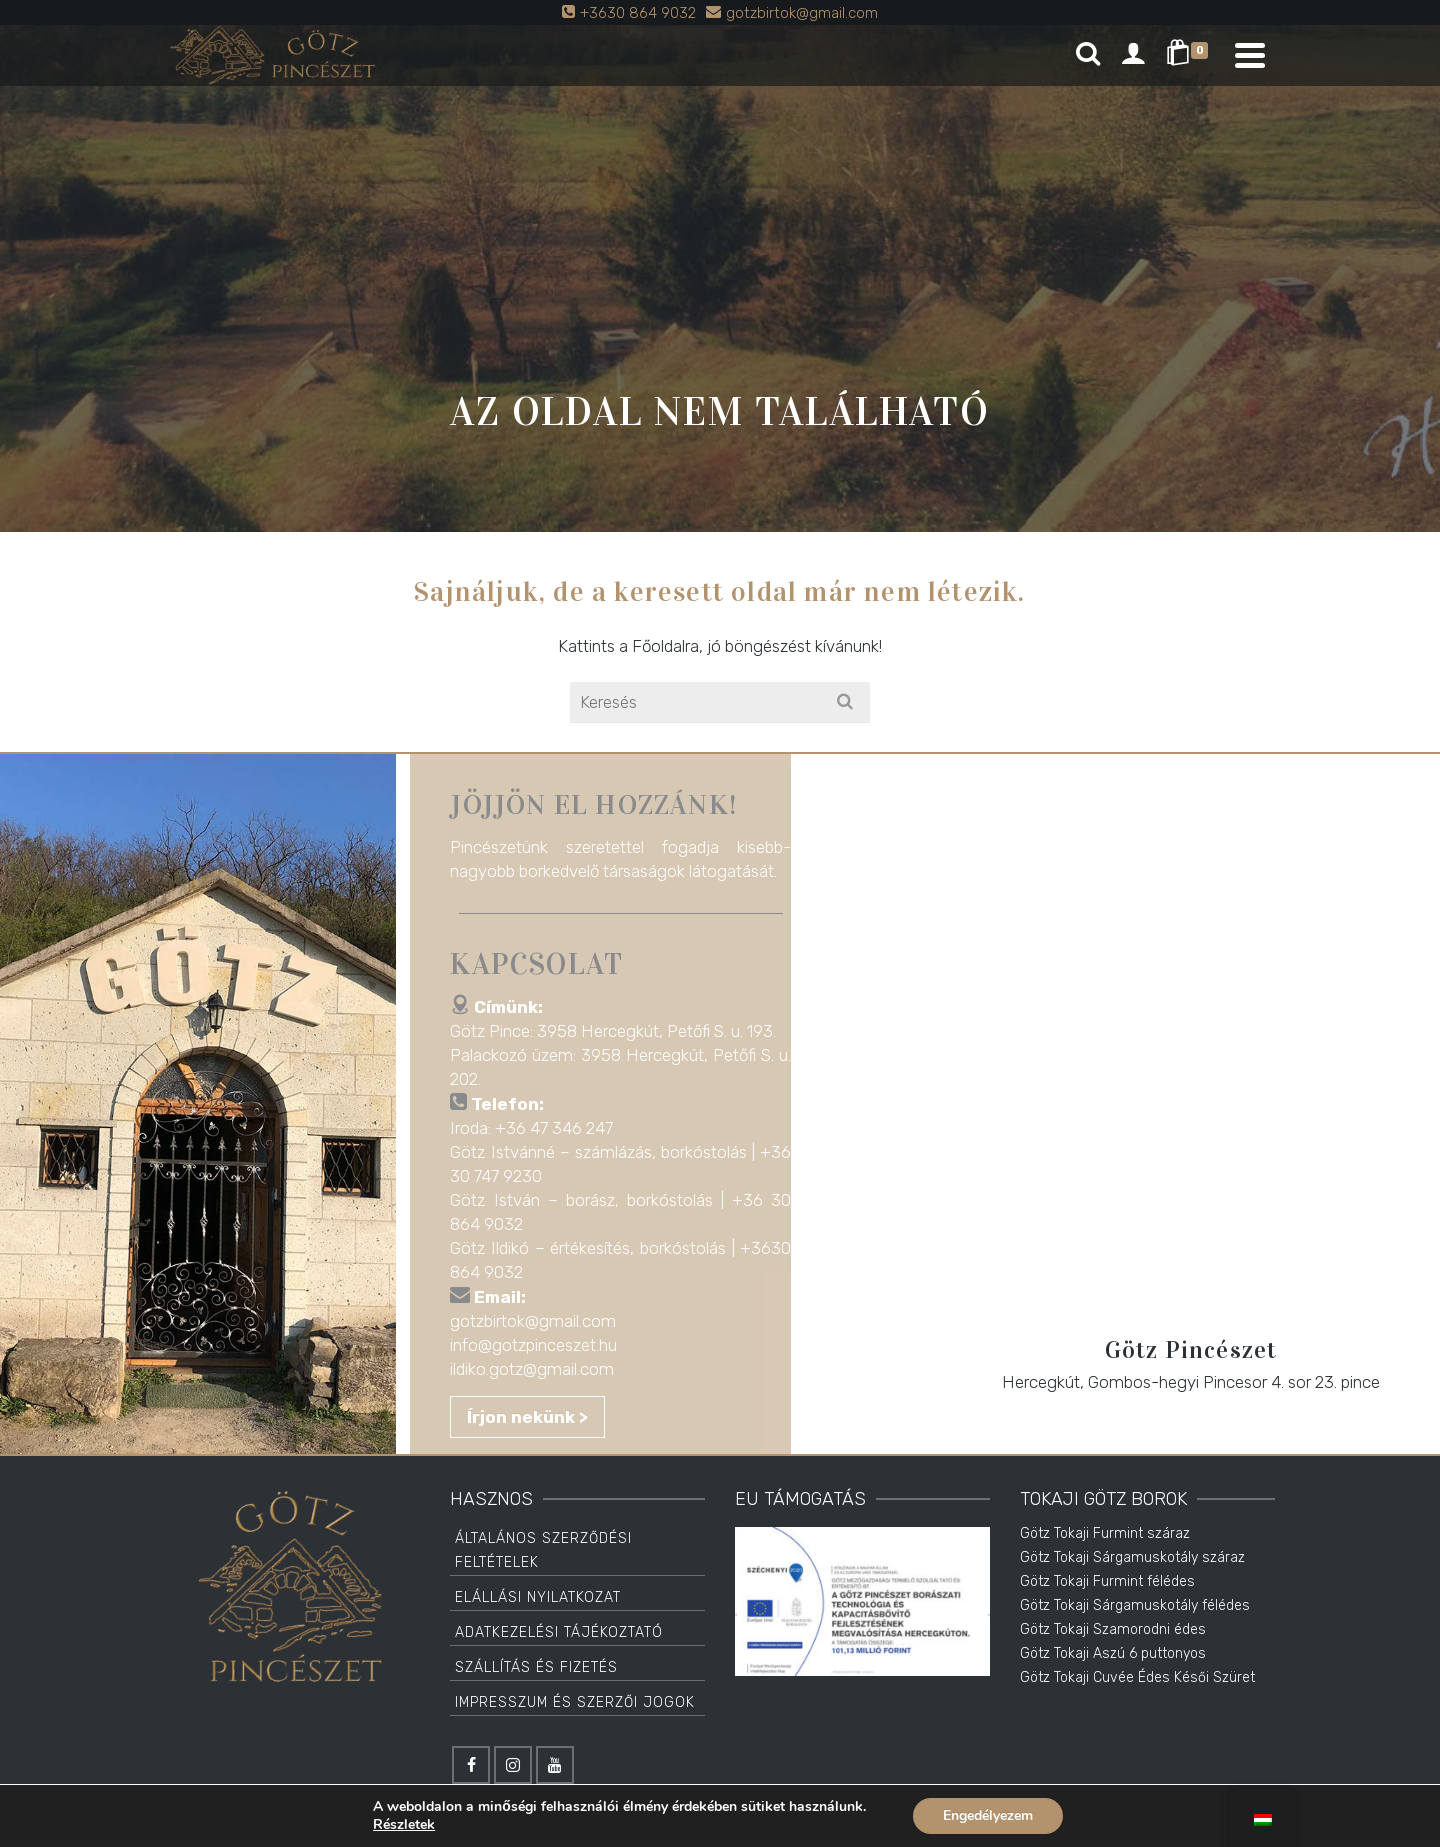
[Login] (1133, 55)
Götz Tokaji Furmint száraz (1105, 1533)
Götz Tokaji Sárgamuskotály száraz (1132, 1557)
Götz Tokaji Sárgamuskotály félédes (1135, 1605)
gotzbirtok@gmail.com (540, 1321)
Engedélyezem (988, 1815)
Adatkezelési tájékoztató (559, 1632)
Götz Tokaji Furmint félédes (1107, 1581)
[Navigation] (1250, 55)
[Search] (1088, 55)
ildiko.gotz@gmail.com (539, 1369)
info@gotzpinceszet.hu (540, 1345)
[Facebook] (471, 1765)
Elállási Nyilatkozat (538, 1597)
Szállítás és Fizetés (536, 1667)
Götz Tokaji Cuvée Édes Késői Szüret (1137, 1677)
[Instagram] (513, 1765)
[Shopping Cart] (1190, 55)
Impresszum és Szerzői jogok (575, 1702)
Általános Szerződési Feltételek (543, 1550)
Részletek (404, 1825)
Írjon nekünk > (534, 1417)
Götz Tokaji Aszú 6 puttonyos (1113, 1653)
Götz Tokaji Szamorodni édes (1113, 1629)
